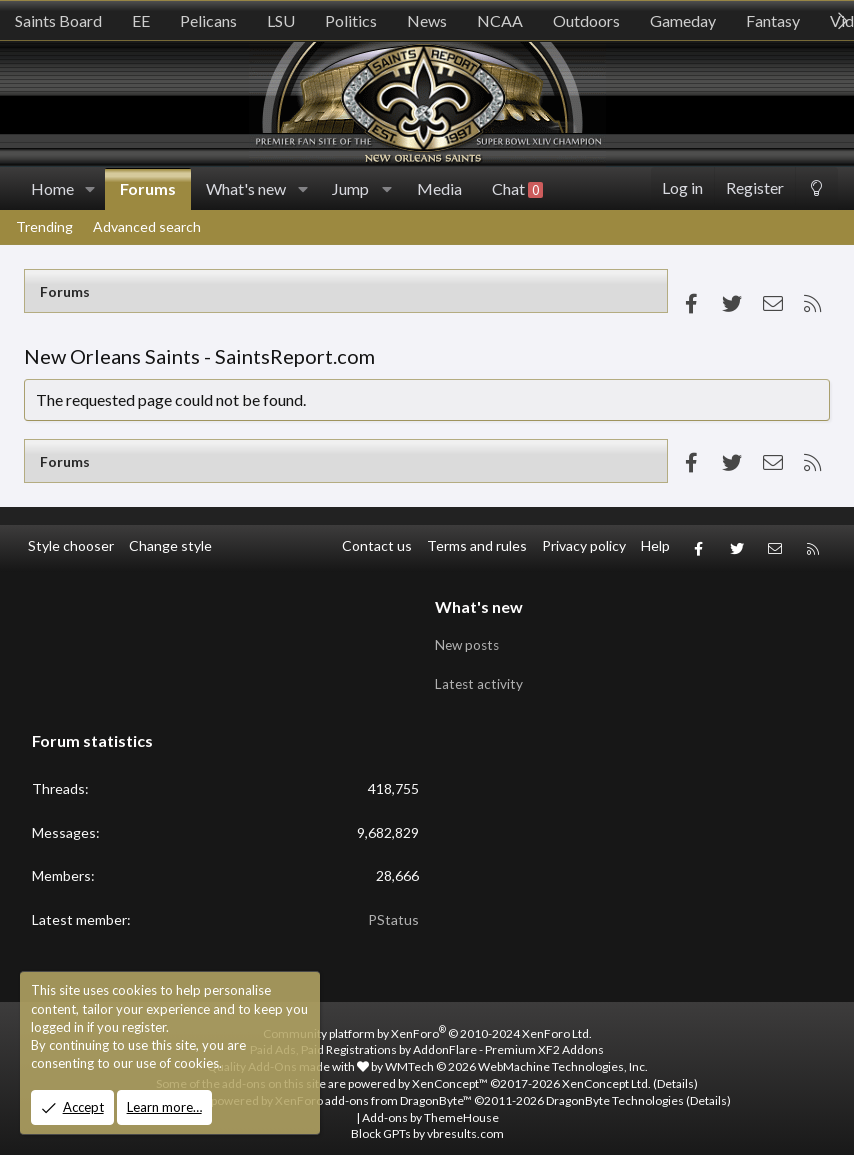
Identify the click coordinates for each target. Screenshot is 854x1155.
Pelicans (208, 20)
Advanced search (147, 226)
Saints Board (58, 20)
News (427, 20)
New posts (469, 637)
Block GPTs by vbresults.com (427, 1121)
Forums (148, 188)
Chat (517, 189)
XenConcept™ (450, 1071)
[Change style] (816, 188)
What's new (246, 188)
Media (439, 188)
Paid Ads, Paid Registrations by (427, 1037)
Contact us (377, 545)
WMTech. (516, 1054)
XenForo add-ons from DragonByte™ (373, 1088)
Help (655, 545)
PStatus (393, 907)
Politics (351, 20)
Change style (170, 545)
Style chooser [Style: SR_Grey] (71, 545)
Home (52, 188)
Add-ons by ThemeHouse (430, 1104)
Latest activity (480, 675)
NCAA (500, 20)
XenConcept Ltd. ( (609, 1071)
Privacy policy (584, 545)
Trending (44, 226)
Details (675, 1071)
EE (141, 20)
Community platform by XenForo (427, 1020)
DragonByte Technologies (615, 1088)
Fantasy (773, 20)
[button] (90, 189)
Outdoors (586, 20)
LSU (281, 20)
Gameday (683, 20)
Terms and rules (477, 545)
